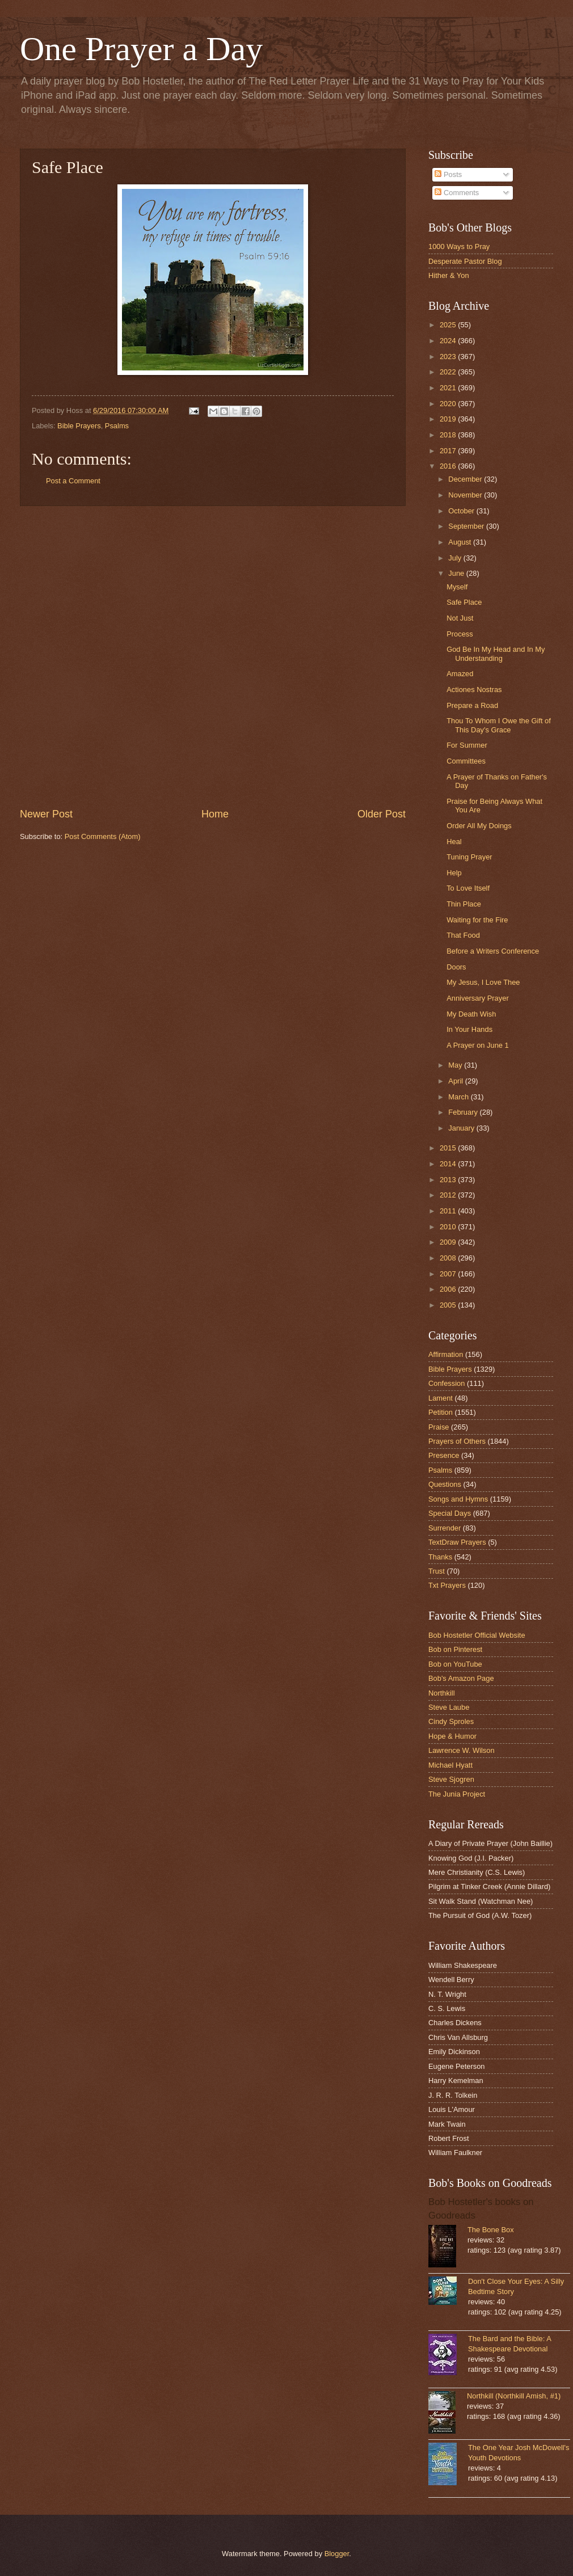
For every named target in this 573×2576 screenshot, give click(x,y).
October (462, 511)
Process (459, 634)
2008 (449, 1258)
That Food (463, 935)
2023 (449, 356)
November (466, 495)
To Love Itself (468, 888)
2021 (449, 387)
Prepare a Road (472, 705)
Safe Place (464, 602)
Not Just (459, 618)
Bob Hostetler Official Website (476, 1635)
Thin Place (463, 904)
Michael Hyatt (450, 1765)
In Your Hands (469, 1029)
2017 (449, 450)
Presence (443, 1455)
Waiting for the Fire (477, 920)
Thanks (440, 1557)
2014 (449, 1164)
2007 (449, 1274)
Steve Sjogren (451, 1779)
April (456, 1081)
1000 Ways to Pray (459, 246)
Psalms (117, 425)
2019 (449, 419)
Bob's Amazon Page (461, 1678)
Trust (436, 1571)
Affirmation (445, 1354)
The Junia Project (456, 1794)
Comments (457, 192)
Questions (444, 1484)
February (463, 1112)
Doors (456, 967)
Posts (448, 174)
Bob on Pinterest (455, 1649)
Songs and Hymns (458, 1499)
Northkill (441, 1693)
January (462, 1128)
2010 (449, 1226)
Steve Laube (448, 1707)
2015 (449, 1148)
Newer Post (46, 814)
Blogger (337, 2553)
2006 (449, 1289)
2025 (449, 325)
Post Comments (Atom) (103, 836)
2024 (449, 340)
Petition (440, 1412)
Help (453, 872)
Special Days (449, 1513)
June (457, 573)
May (456, 1065)
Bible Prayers (79, 425)
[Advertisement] (144, 656)
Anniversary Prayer (477, 998)
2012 (449, 1195)
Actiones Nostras (474, 689)
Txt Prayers (447, 1585)
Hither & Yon (448, 275)
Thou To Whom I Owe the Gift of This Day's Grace (498, 724)
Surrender (444, 1528)
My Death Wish (471, 1014)
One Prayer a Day (141, 49)
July (455, 558)
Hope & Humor (452, 1736)
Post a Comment (73, 481)
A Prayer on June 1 (477, 1045)
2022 (449, 372)
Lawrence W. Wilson (461, 1750)
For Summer (466, 745)
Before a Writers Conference (492, 951)
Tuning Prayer (469, 857)
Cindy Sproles (451, 1721)
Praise (438, 1427)
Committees (466, 761)
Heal (453, 841)
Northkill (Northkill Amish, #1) (514, 2396)
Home (215, 814)
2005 (449, 1305)
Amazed (459, 673)
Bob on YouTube (455, 1664)
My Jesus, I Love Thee (483, 982)
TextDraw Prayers (457, 1542)
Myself (456, 587)
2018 (449, 435)
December (466, 479)
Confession (446, 1383)
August (460, 542)
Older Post (381, 814)
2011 (449, 1211)
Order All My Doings (478, 825)
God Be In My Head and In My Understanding (495, 653)
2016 (449, 466)
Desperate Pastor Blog (465, 261)
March (459, 1097)
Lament (440, 1398)
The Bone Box (490, 2229)
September (467, 526)
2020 (449, 403)
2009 (449, 1242)
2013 (449, 1179)
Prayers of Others (457, 1441)
